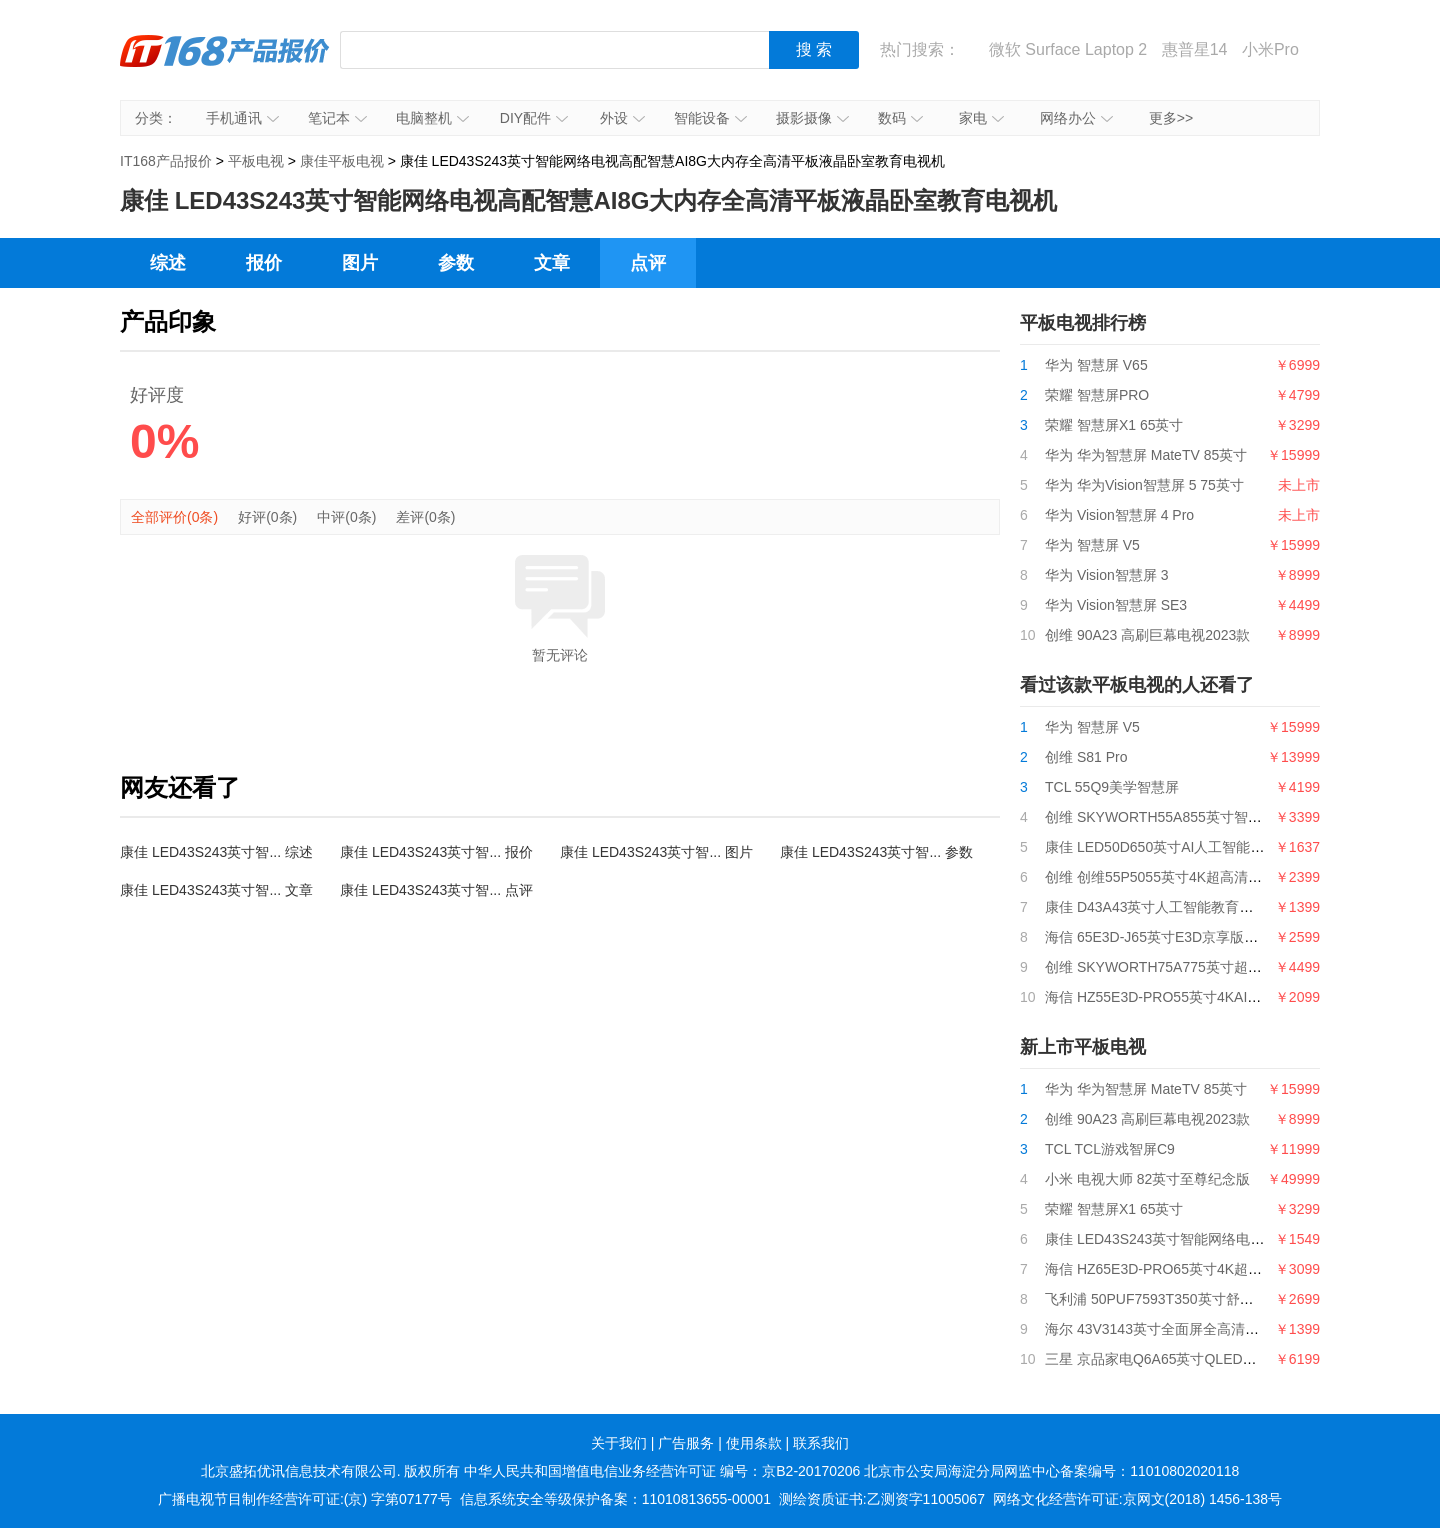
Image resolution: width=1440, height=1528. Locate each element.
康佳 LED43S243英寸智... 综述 (216, 852)
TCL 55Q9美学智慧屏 (1112, 787)
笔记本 (337, 118)
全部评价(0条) (174, 517)
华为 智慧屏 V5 (1092, 545)
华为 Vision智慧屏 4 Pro (1119, 515)
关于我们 (619, 1443)
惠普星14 (1195, 49)
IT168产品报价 (225, 65)
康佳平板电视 (342, 161)
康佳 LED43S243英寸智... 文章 (216, 890)
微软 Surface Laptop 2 (1068, 49)
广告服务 (686, 1443)
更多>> (1171, 118)
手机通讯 (242, 118)
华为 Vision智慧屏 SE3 (1116, 605)
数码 (900, 118)
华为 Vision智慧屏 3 (1106, 575)
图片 (360, 263)
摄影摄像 (812, 118)
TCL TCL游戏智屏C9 (1110, 1149)
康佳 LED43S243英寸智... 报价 (436, 852)
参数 (456, 263)
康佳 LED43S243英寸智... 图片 (656, 852)
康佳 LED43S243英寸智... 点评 (436, 890)
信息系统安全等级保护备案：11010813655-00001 (615, 1499)
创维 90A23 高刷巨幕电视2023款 (1147, 635)
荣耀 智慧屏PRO (1097, 395)
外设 (622, 118)
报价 (264, 263)
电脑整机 (432, 118)
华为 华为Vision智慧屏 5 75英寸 (1144, 485)
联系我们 (821, 1443)
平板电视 (256, 161)
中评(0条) (346, 517)
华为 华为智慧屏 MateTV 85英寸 (1146, 455)
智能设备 (710, 118)
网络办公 (1076, 118)
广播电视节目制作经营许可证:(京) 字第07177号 (305, 1499)
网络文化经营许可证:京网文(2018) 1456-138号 (1137, 1499)
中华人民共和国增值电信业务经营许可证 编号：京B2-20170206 (662, 1471)
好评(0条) (267, 517)
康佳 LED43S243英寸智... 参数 (876, 852)
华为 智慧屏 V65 (1096, 365)
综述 (168, 263)
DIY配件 (534, 118)
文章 (552, 263)
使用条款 (754, 1443)
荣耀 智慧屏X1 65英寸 (1114, 425)
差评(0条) (425, 517)
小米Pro (1270, 49)
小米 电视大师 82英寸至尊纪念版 (1147, 1179)
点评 (648, 263)
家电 (981, 118)
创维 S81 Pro (1086, 757)
